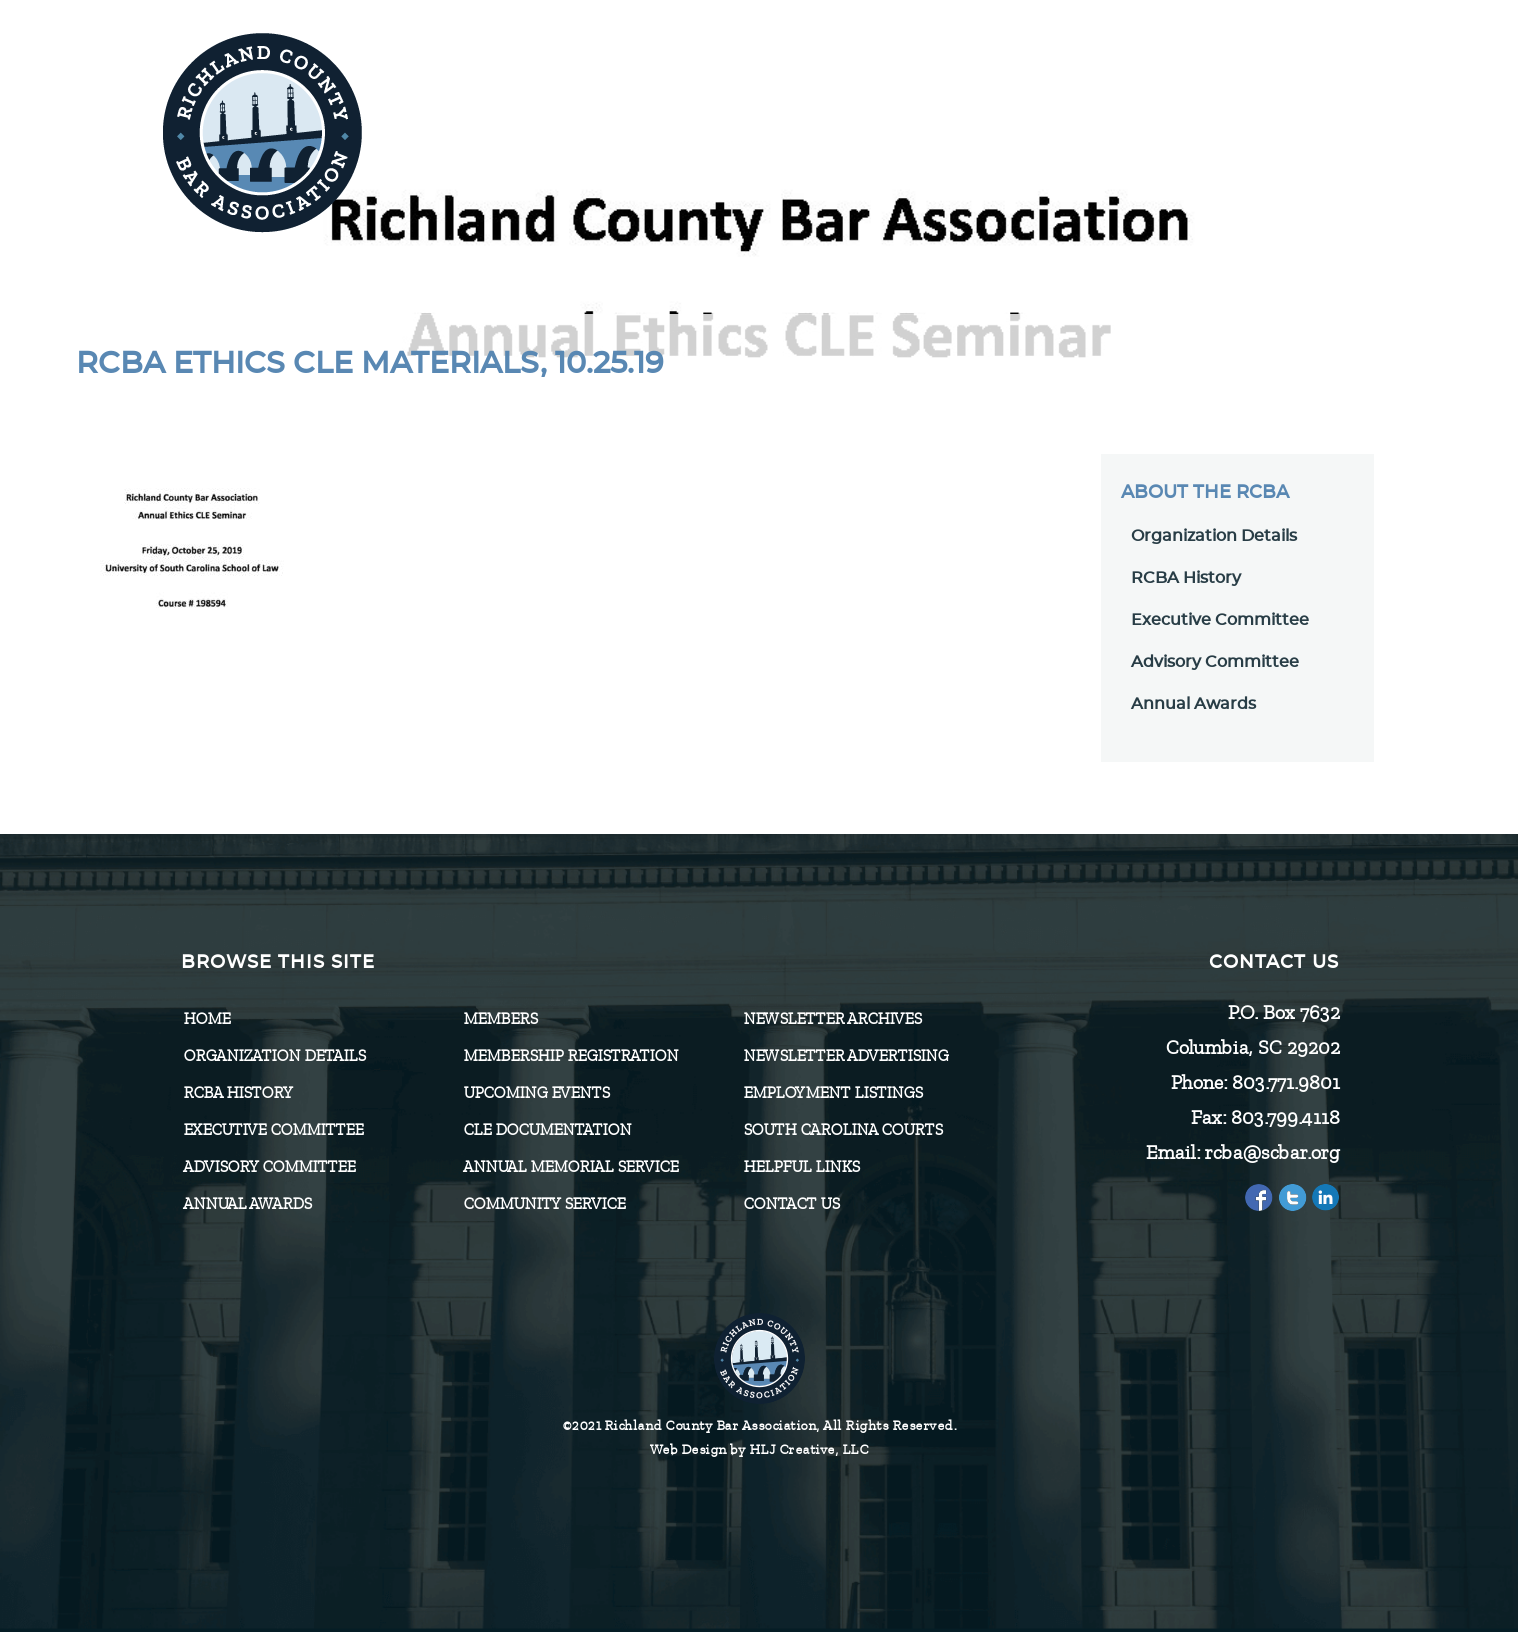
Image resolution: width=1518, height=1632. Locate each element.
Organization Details (1214, 536)
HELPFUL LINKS (801, 1167)
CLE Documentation (547, 1130)
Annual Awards (1193, 704)
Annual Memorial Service (570, 1167)
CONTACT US (791, 1204)
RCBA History (1186, 578)
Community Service (544, 1204)
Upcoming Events (536, 1093)
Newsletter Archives (832, 1019)
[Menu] (1299, 122)
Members (500, 1019)
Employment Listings (832, 1093)
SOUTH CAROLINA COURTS (842, 1130)
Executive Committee (1220, 620)
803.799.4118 (1284, 1117)
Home (206, 1019)
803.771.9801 (1285, 1082)
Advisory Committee (1215, 662)
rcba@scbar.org (1271, 1152)
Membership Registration (570, 1056)
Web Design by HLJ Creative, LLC (759, 1449)
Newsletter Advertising (845, 1056)
